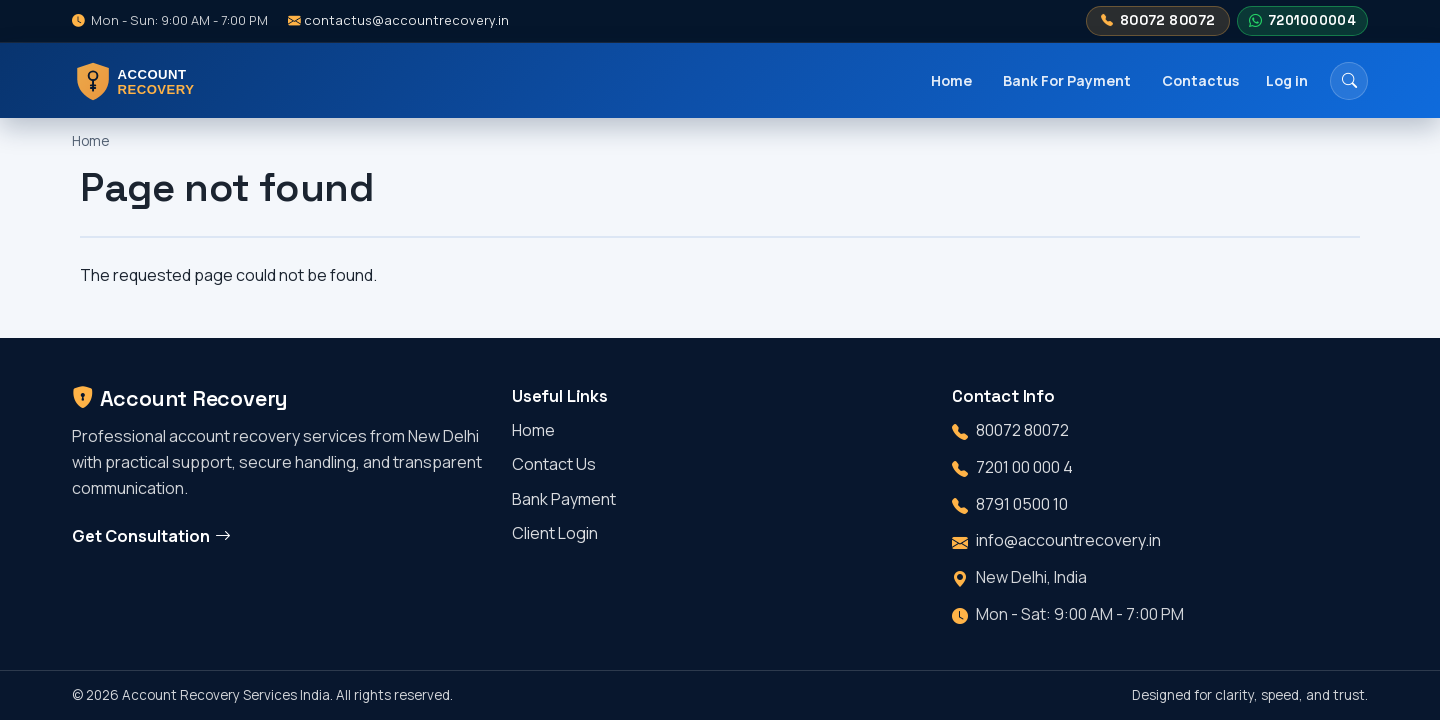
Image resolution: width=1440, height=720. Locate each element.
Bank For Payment (1067, 80)
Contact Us (554, 464)
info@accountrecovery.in (1068, 540)
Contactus (1200, 80)
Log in (1287, 80)
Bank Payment (564, 499)
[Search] (1349, 81)
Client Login (555, 533)
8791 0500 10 (1022, 504)
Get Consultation (151, 536)
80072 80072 (1158, 21)
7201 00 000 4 (1024, 467)
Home (951, 80)
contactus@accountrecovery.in (398, 20)
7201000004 (1302, 21)
